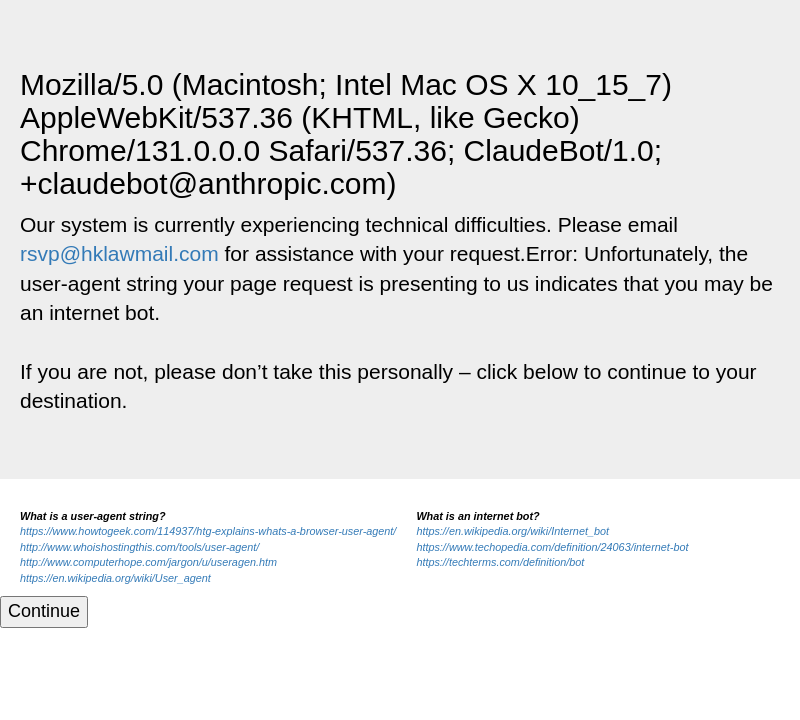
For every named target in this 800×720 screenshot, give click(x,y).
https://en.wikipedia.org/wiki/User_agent (115, 578)
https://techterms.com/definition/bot (500, 562)
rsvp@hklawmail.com (119, 253)
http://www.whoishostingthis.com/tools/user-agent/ (139, 547)
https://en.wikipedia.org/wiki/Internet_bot (512, 531)
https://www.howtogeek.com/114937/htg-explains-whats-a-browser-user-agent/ (208, 531)
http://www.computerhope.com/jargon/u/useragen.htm (148, 562)
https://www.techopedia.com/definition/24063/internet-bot (552, 547)
